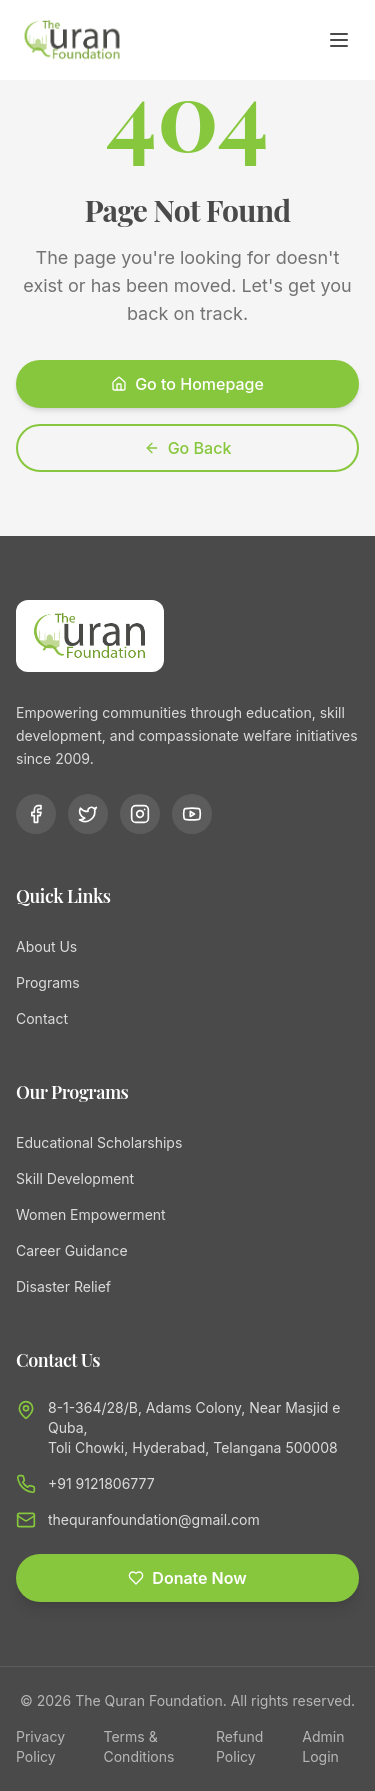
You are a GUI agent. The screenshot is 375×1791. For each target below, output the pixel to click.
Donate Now (187, 1578)
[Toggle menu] (339, 40)
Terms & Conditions (139, 1746)
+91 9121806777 (101, 1483)
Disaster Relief (63, 1286)
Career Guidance (72, 1250)
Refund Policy (239, 1746)
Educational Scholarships (99, 1142)
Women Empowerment (91, 1214)
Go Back (188, 448)
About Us (46, 946)
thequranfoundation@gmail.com (154, 1519)
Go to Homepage (187, 384)
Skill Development (75, 1178)
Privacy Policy (40, 1746)
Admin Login (323, 1746)
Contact (42, 1018)
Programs (48, 982)
